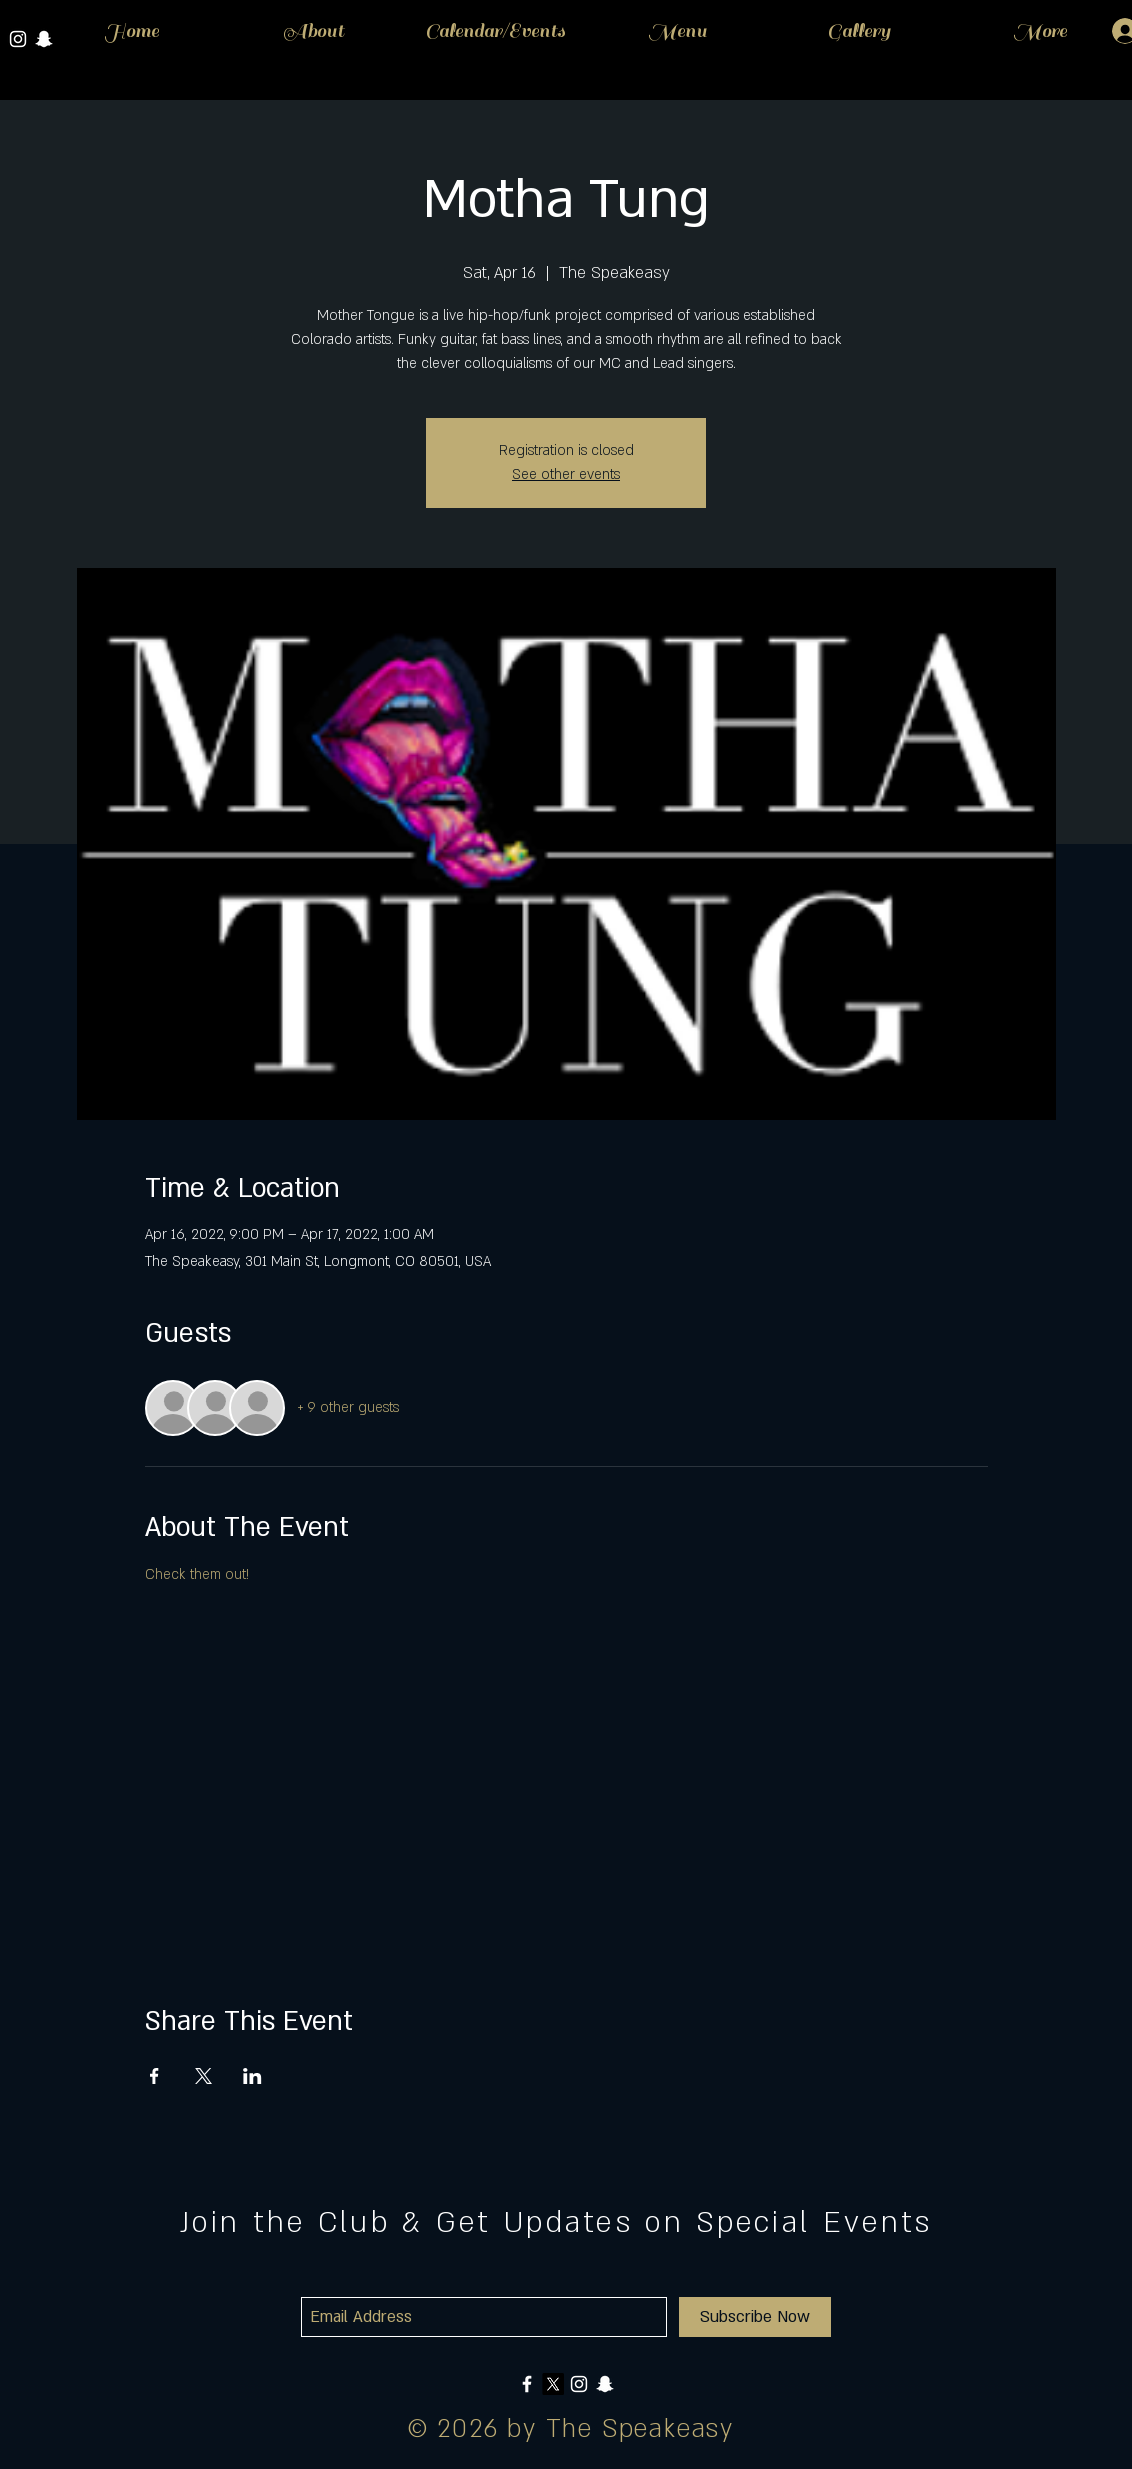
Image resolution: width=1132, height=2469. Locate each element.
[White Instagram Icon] (18, 39)
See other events (566, 474)
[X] (553, 2384)
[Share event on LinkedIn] (252, 2076)
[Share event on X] (203, 2076)
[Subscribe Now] (755, 2317)
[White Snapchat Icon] (605, 2384)
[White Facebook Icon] (527, 2384)
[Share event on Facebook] (154, 2076)
